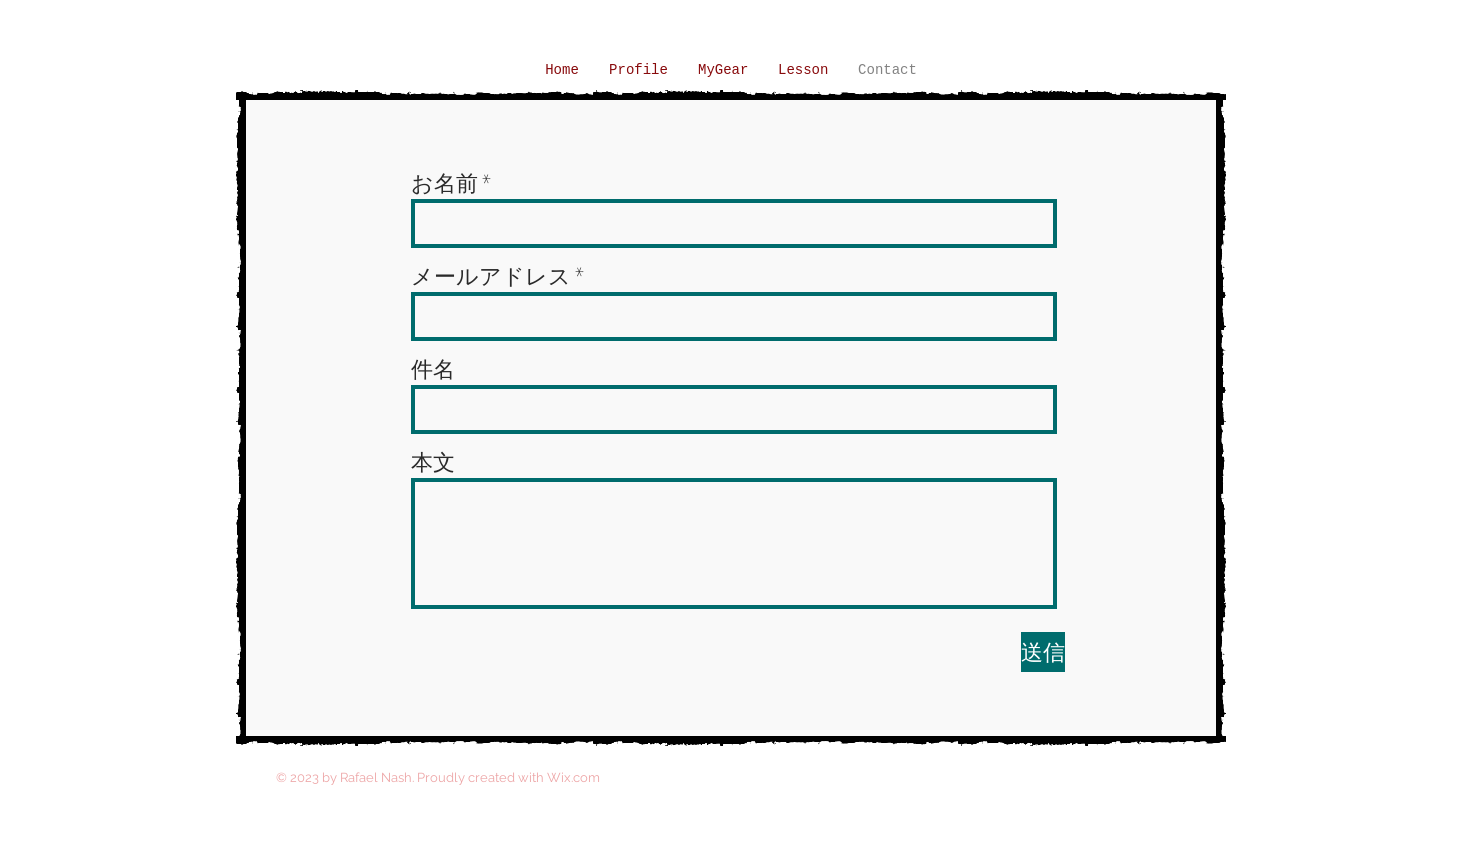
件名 (433, 369)
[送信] (1043, 652)
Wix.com (573, 777)
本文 (433, 462)
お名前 (444, 183)
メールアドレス (491, 276)
